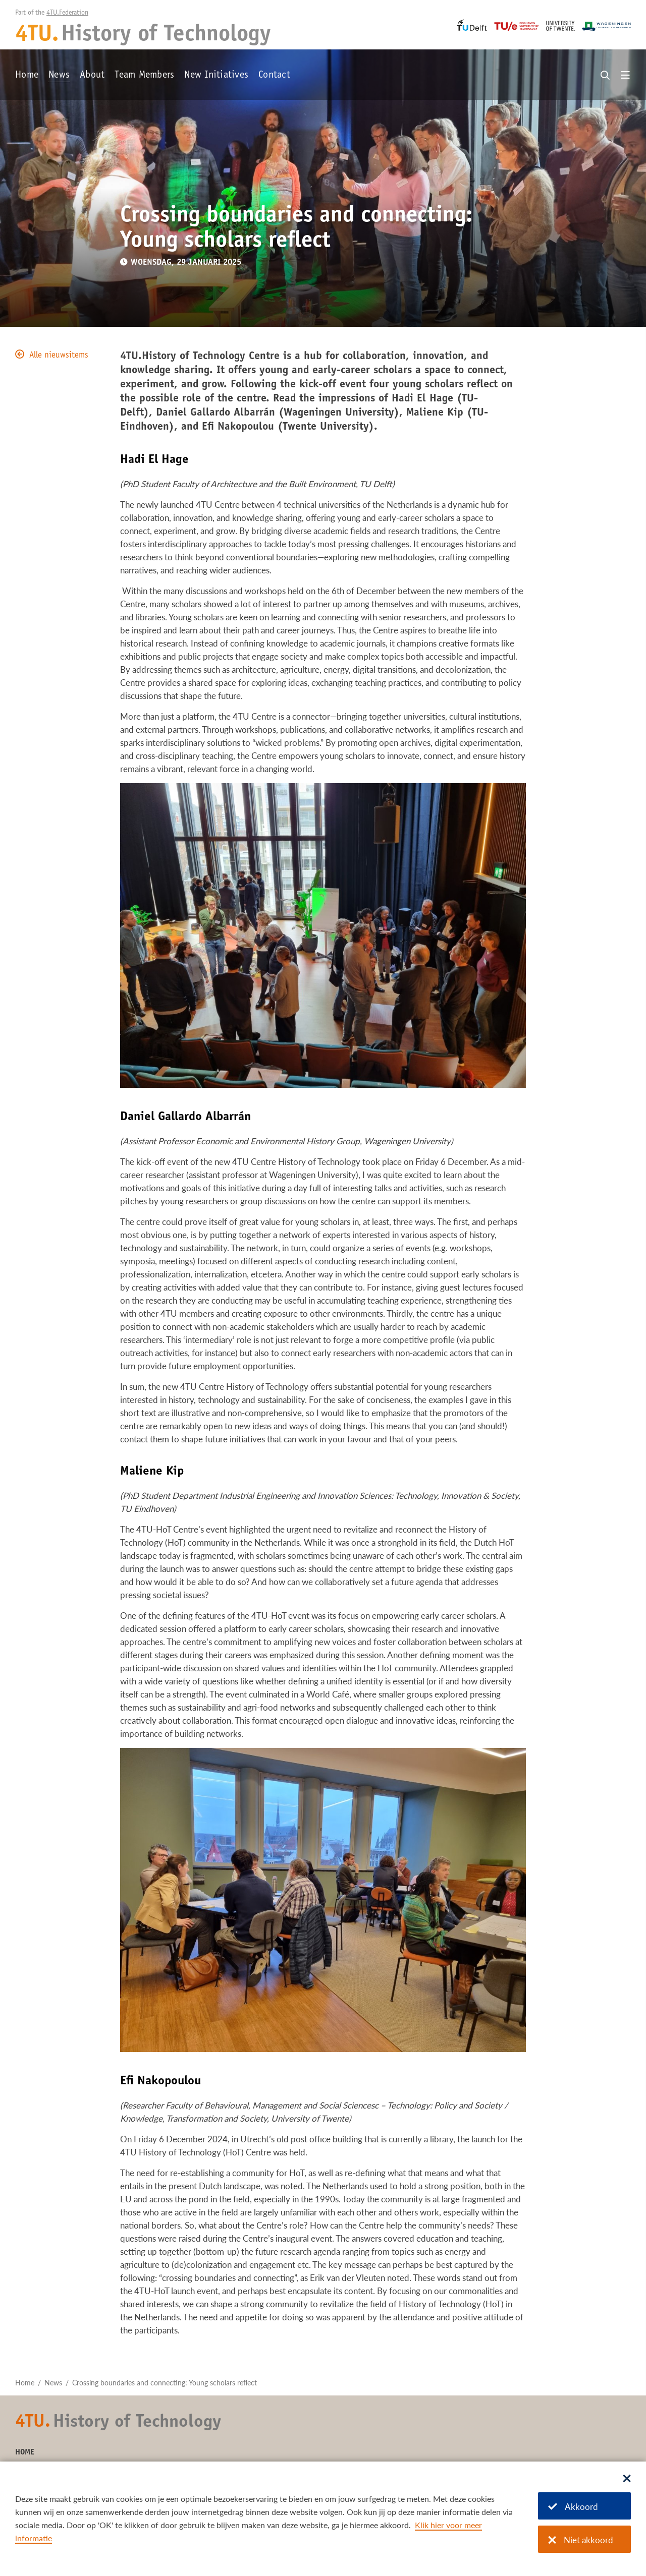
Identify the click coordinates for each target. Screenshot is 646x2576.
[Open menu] (625, 76)
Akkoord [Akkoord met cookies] (573, 2506)
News (59, 76)
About (92, 76)
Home (26, 76)
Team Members (144, 76)
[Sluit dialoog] (626, 2479)
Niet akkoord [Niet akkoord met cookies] (580, 2540)
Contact (274, 76)
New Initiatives (216, 76)
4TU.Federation (67, 13)
